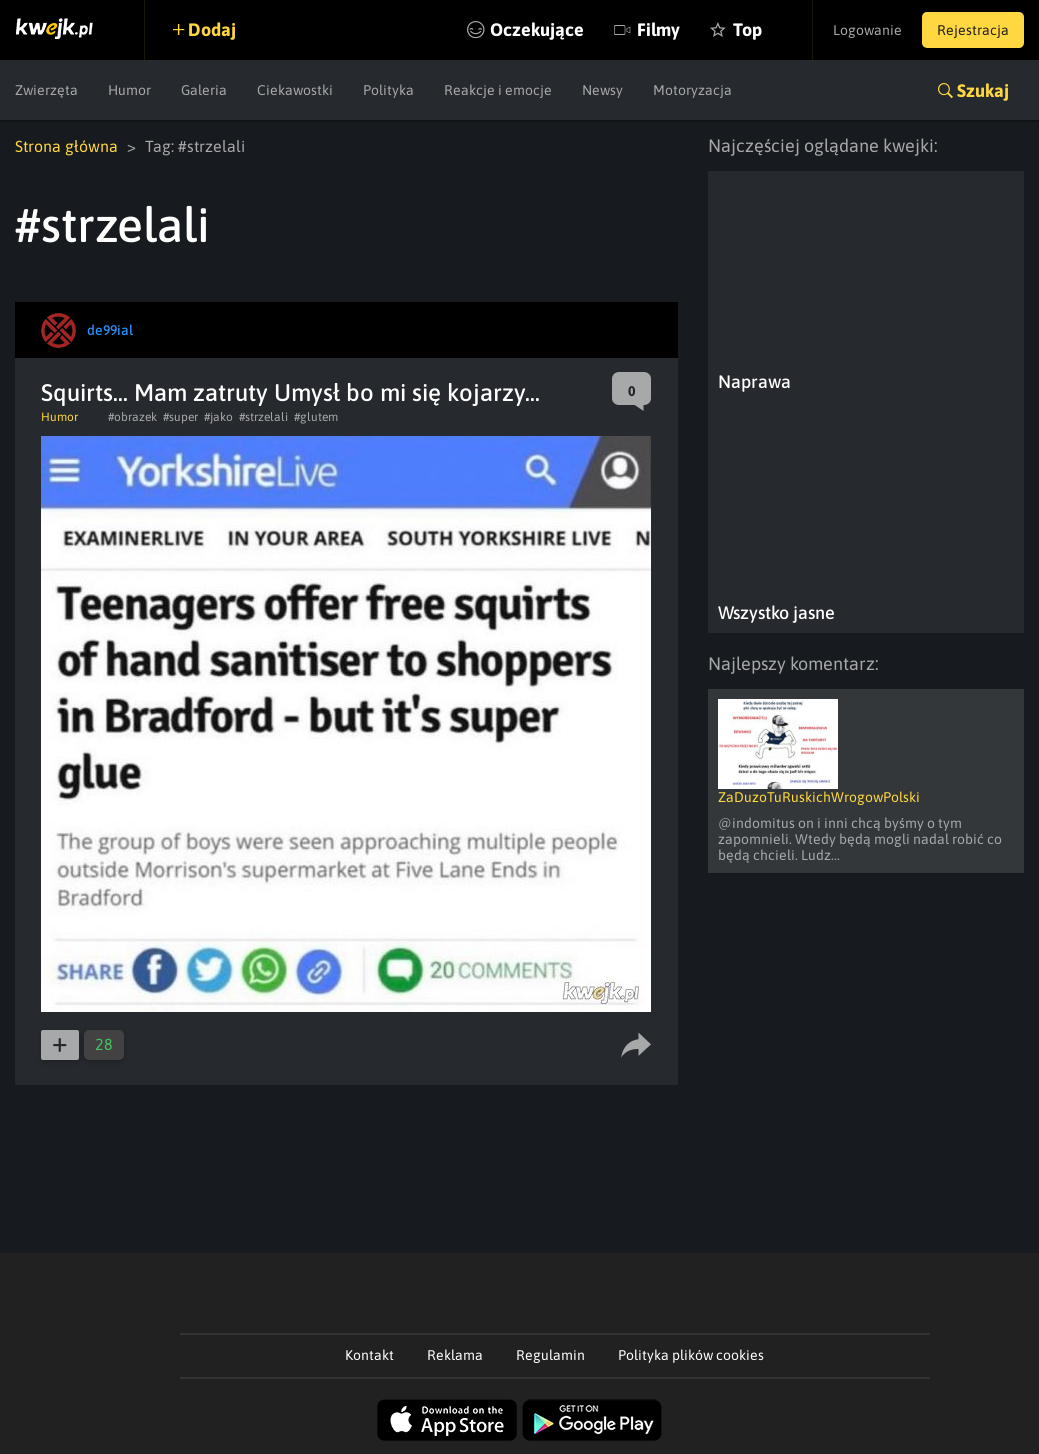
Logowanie (867, 30)
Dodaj (212, 29)
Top (747, 29)
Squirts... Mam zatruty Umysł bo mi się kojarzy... (290, 392)
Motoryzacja (692, 90)
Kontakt (369, 1355)
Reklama (455, 1355)
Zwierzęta (46, 90)
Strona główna (66, 146)
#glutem (316, 417)
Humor (129, 90)
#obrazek (132, 417)
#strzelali (263, 417)
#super (180, 417)
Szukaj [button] (983, 90)
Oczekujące (537, 29)
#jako (218, 417)
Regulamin (550, 1355)
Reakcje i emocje (498, 90)
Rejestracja (973, 30)
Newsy (602, 90)
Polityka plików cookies (691, 1355)
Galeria (204, 90)
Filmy (658, 29)
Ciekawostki (295, 90)
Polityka (388, 90)
